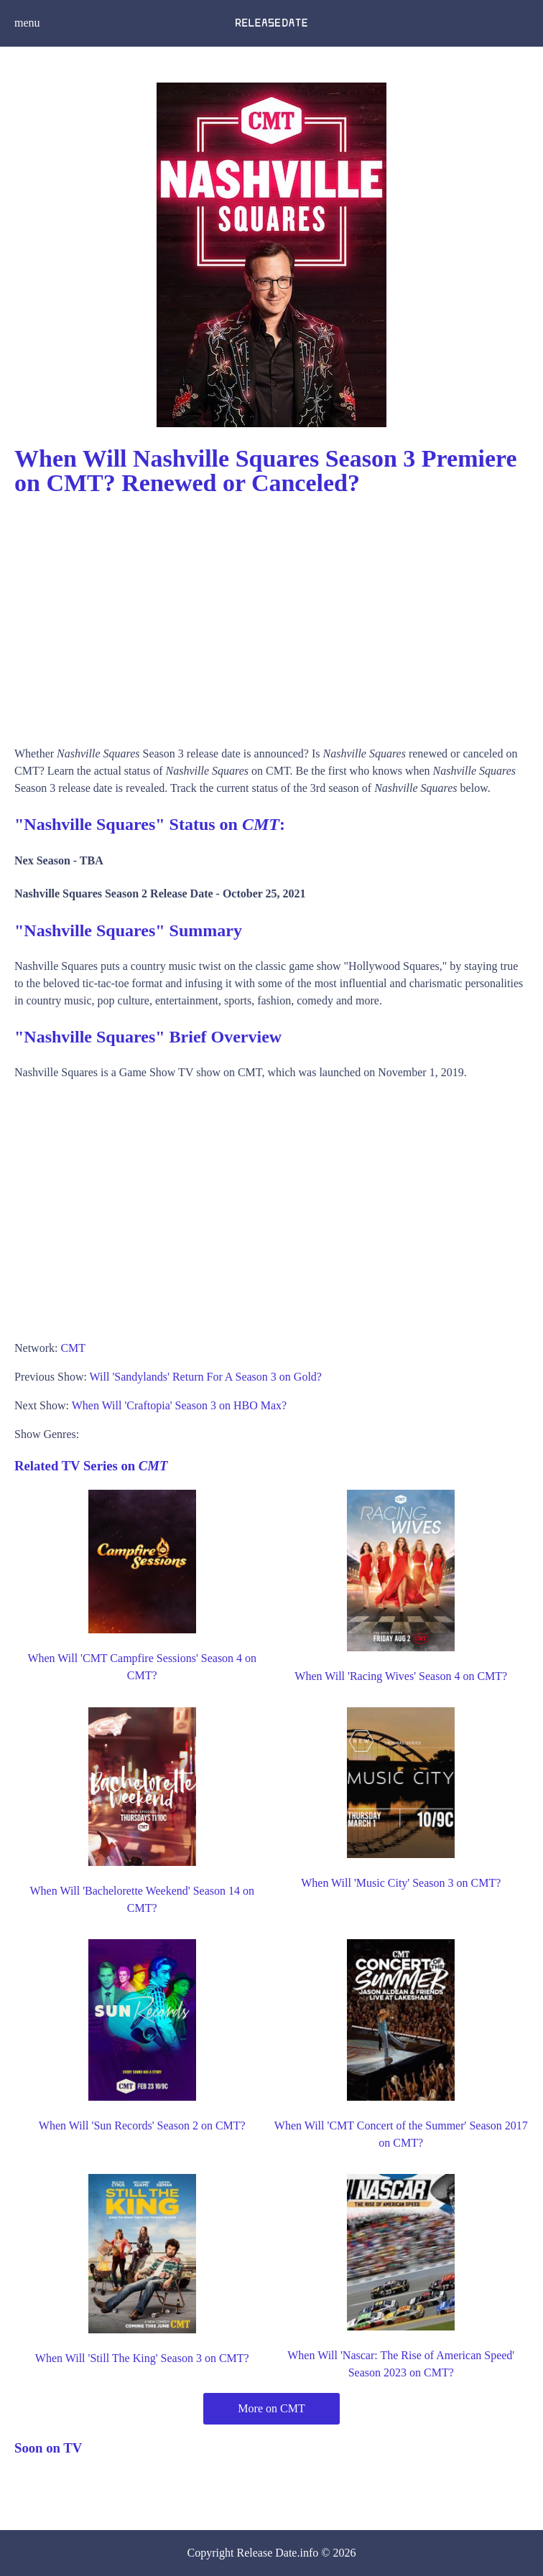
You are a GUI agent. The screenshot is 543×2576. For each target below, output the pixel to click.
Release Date (267, 2553)
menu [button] (27, 23)
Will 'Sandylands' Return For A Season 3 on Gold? (206, 1377)
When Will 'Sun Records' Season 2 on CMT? (142, 2125)
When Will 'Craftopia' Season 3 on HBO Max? (179, 1405)
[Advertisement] (271, 616)
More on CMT (271, 2408)
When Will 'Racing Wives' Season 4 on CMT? (400, 1676)
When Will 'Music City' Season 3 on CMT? (401, 1883)
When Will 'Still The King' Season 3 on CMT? (142, 2358)
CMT (72, 1348)
